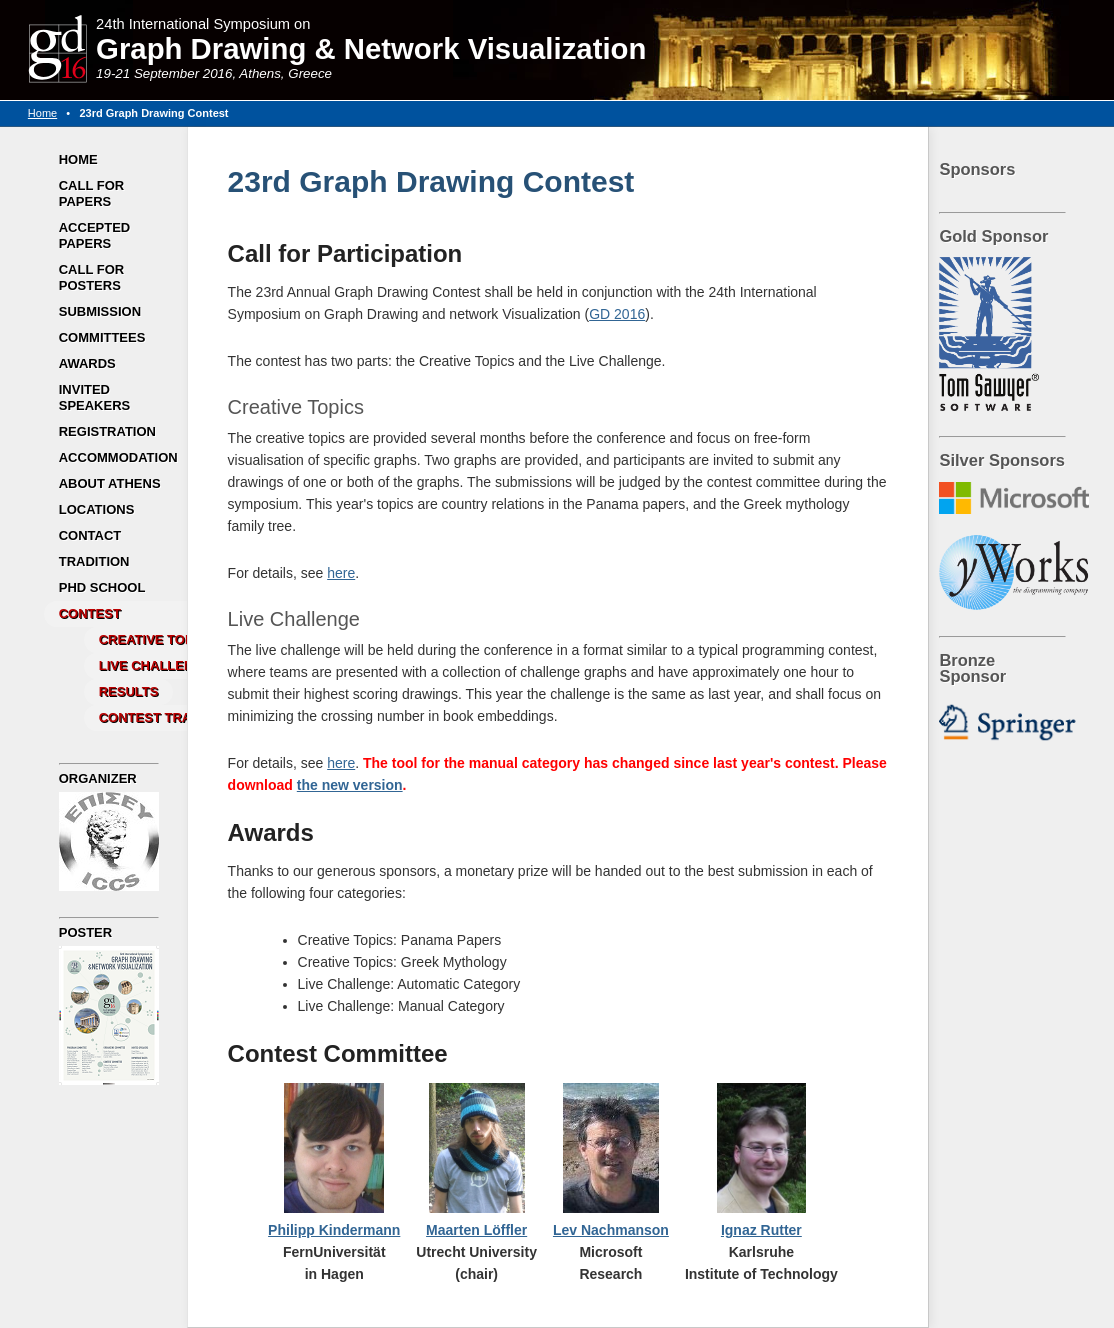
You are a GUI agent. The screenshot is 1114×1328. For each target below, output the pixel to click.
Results (129, 691)
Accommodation (118, 457)
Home (42, 113)
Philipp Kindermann (334, 1230)
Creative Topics (157, 639)
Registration (107, 431)
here (341, 573)
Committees (102, 337)
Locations (97, 509)
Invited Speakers (95, 397)
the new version (350, 785)
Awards (87, 363)
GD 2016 (617, 314)
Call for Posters (91, 277)
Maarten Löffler (476, 1230)
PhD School (102, 587)
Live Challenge (155, 665)
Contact (90, 535)
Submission (100, 311)
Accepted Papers (95, 235)
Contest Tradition (167, 717)
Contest (90, 613)
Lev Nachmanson (611, 1230)
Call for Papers (91, 193)
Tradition (94, 561)
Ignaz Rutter (761, 1230)
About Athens (110, 483)
